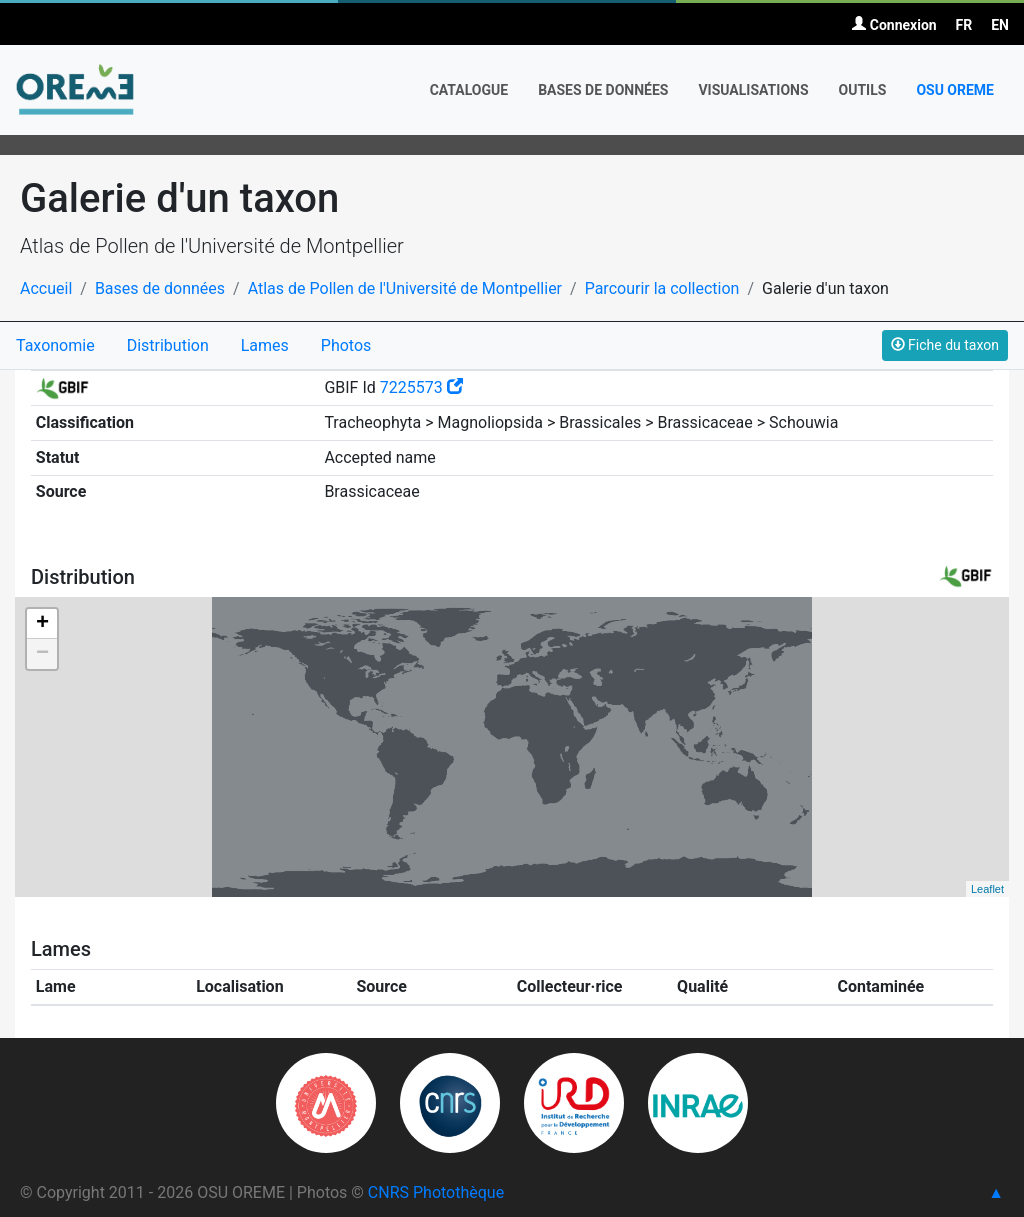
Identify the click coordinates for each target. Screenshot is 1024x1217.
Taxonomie (55, 345)
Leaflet (987, 889)
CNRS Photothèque (436, 1192)
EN (1000, 25)
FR (964, 25)
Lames (265, 345)
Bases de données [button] (603, 90)
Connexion (894, 25)
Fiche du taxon (945, 345)
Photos (346, 345)
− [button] (42, 654)
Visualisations (753, 90)
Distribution (168, 345)
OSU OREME (955, 90)
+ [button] (42, 624)
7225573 (421, 387)
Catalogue (469, 90)
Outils (863, 90)
